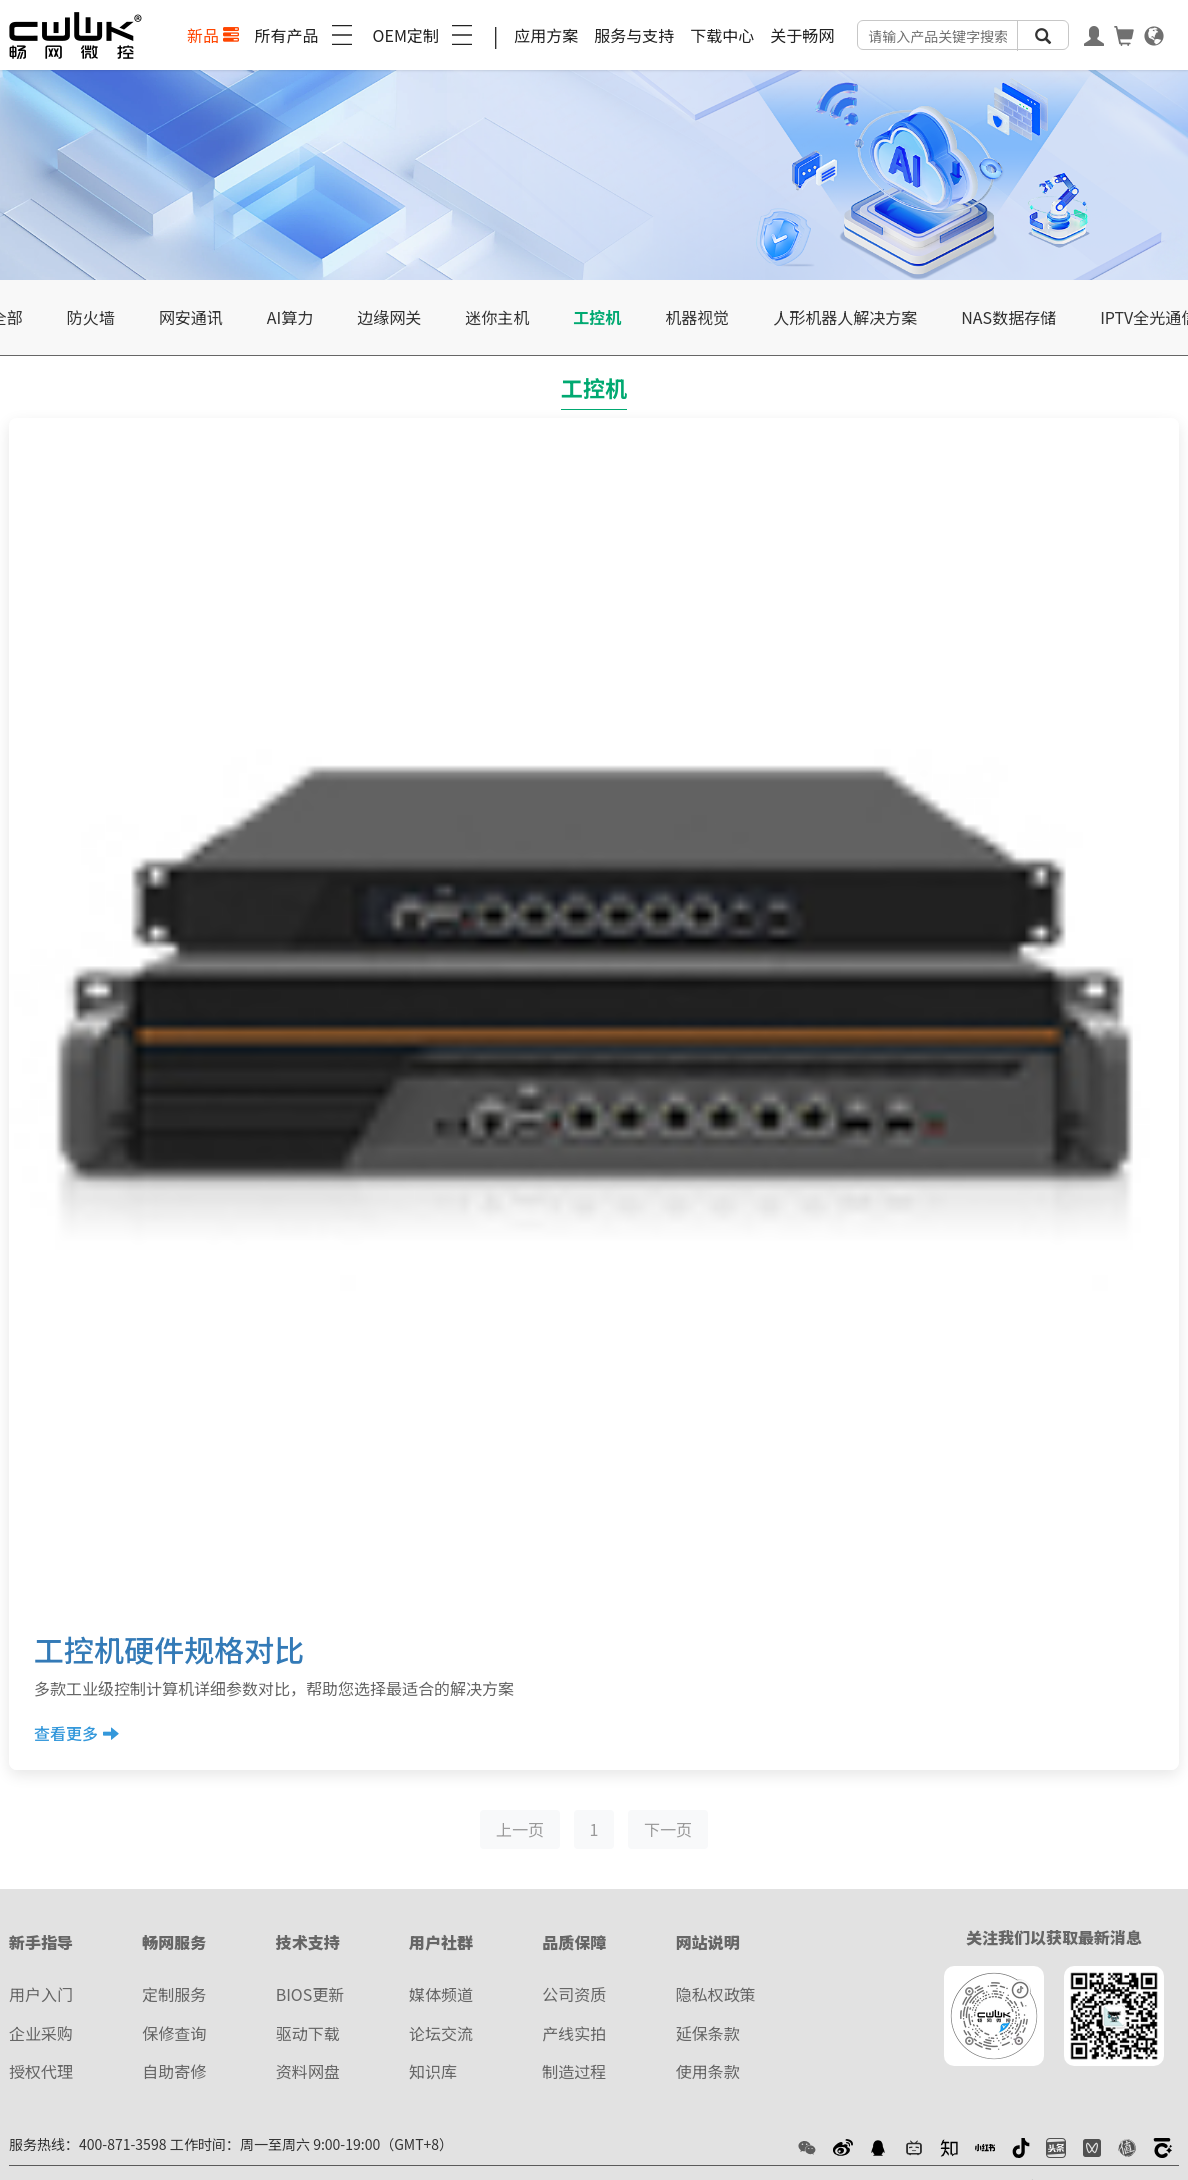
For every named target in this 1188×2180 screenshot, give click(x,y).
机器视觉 (697, 317)
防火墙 (91, 317)
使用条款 (708, 2071)
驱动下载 (308, 2033)
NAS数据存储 (1008, 317)
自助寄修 (174, 2071)
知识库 (433, 2071)
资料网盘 (308, 2071)
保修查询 (174, 2033)
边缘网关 (389, 317)
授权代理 (41, 2071)
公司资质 (574, 1994)
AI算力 (290, 317)
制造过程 (574, 2071)
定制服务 (174, 1994)
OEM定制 (425, 35)
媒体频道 (441, 1994)
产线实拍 (574, 2033)
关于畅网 (802, 35)
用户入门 (41, 1994)
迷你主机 (497, 317)
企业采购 (41, 2033)
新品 (213, 35)
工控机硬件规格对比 (169, 1649)
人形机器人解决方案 (845, 317)
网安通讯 (191, 317)
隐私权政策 (716, 1994)
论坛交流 (441, 2033)
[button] (807, 2146)
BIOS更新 (310, 1994)
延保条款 (708, 2033)
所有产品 (306, 35)
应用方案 (546, 35)
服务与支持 (634, 35)
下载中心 (722, 35)
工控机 (597, 317)
